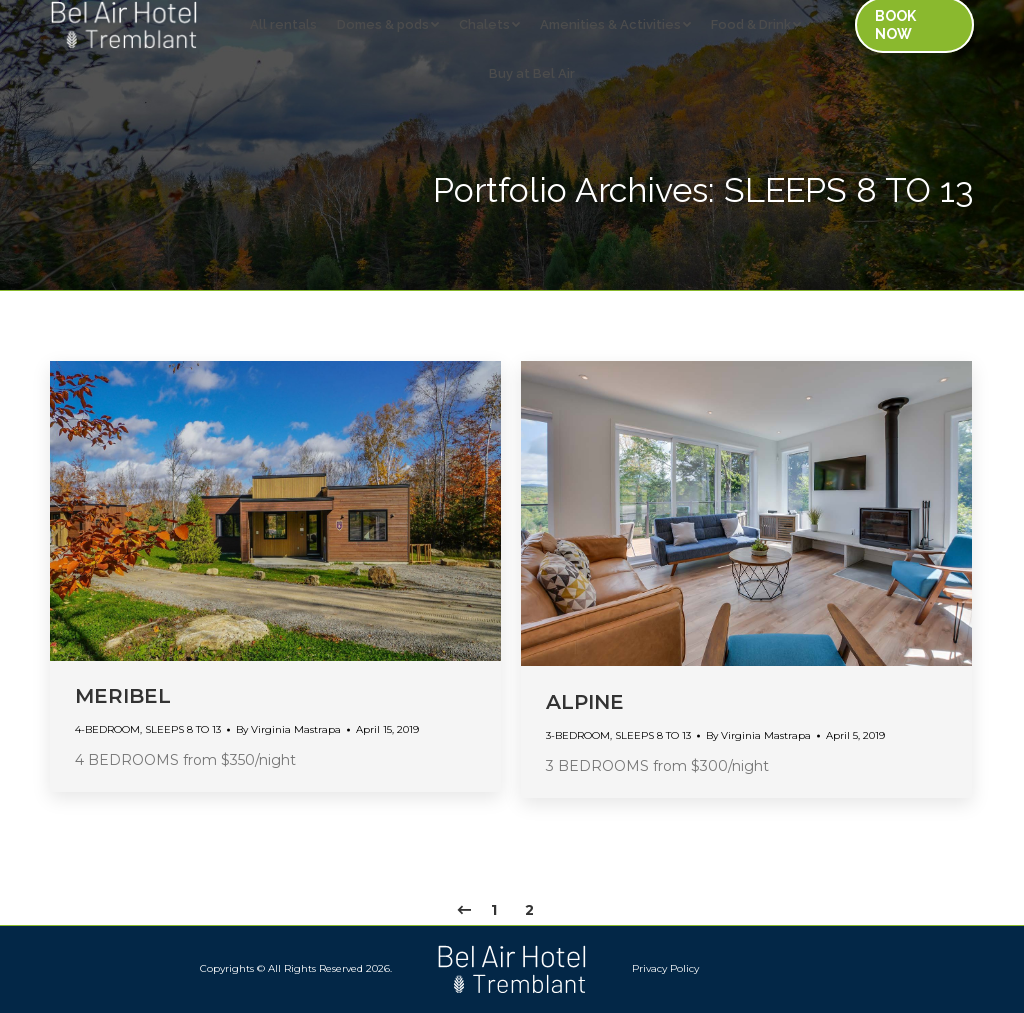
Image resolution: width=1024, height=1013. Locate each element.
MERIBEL (123, 696)
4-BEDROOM (107, 729)
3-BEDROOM (578, 735)
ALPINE (585, 702)
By (288, 729)
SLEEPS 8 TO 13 (183, 729)
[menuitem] (33, 20)
